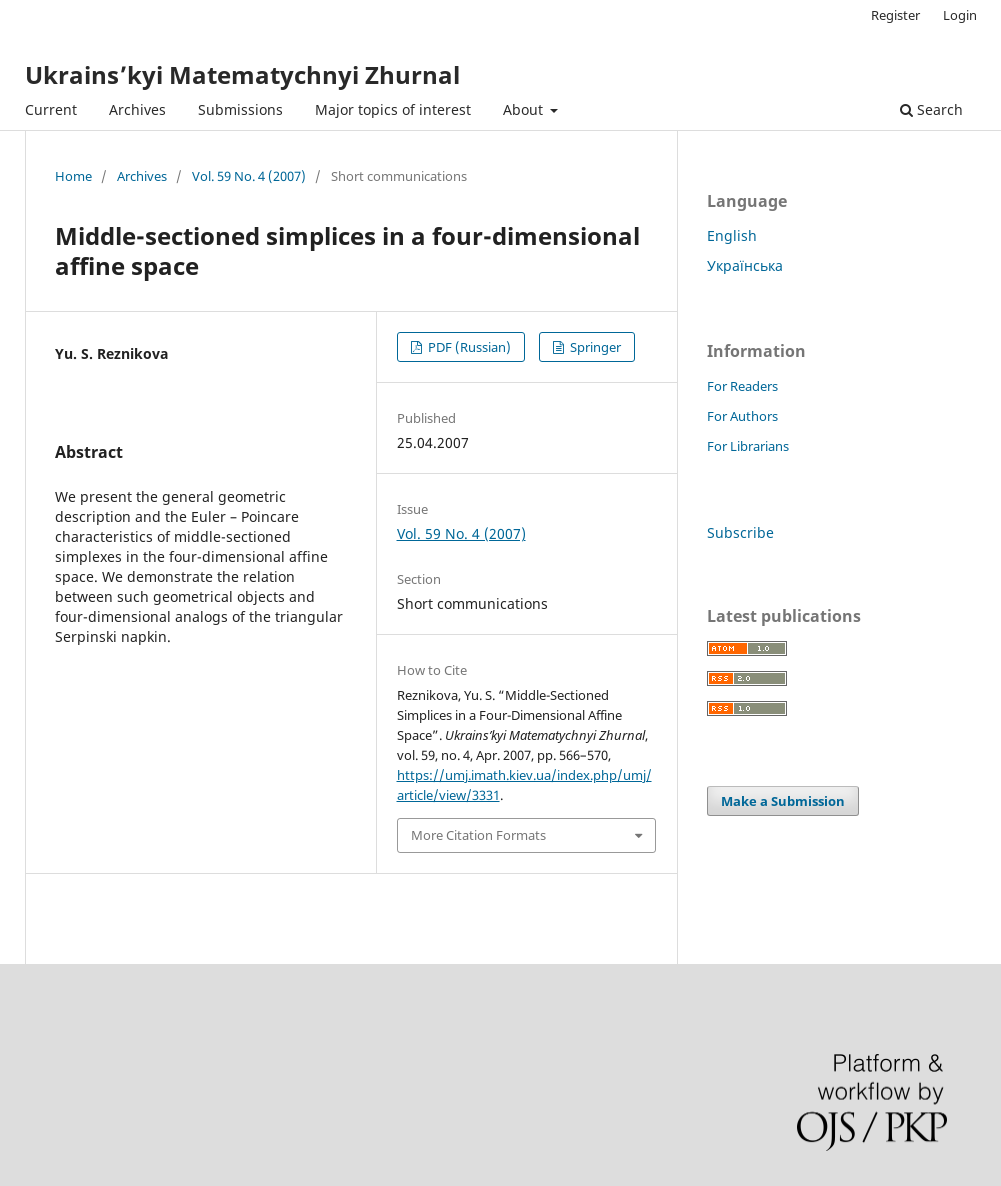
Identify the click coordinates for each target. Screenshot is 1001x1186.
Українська (745, 265)
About (525, 109)
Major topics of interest (393, 109)
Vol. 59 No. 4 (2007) (249, 176)
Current (51, 109)
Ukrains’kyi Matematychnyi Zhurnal (242, 74)
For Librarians (748, 446)
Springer (594, 347)
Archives (137, 109)
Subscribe (740, 532)
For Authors (742, 416)
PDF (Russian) (468, 347)
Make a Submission (783, 801)
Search (931, 109)
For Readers (742, 386)
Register (895, 15)
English (732, 235)
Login (960, 15)
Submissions (240, 109)
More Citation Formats (478, 835)
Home (73, 176)
